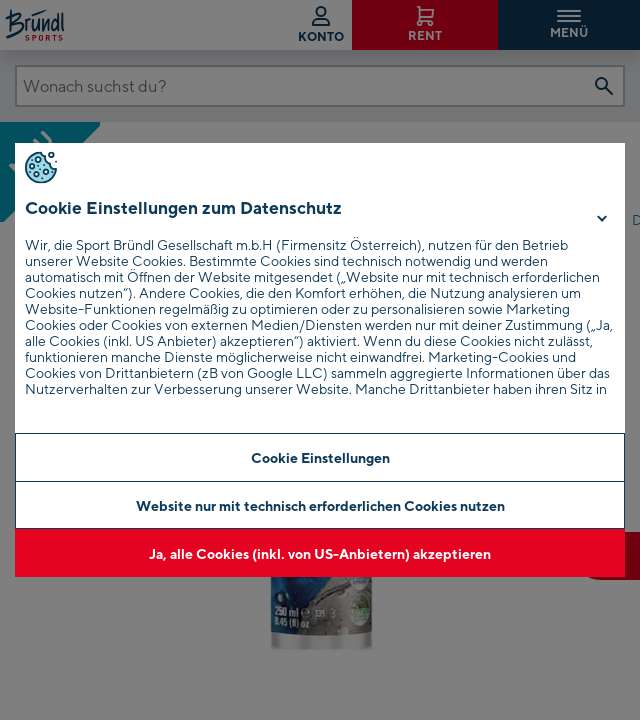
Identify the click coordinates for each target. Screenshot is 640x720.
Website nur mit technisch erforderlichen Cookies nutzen (320, 505)
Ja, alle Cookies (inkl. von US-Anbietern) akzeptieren (320, 553)
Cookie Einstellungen (320, 457)
